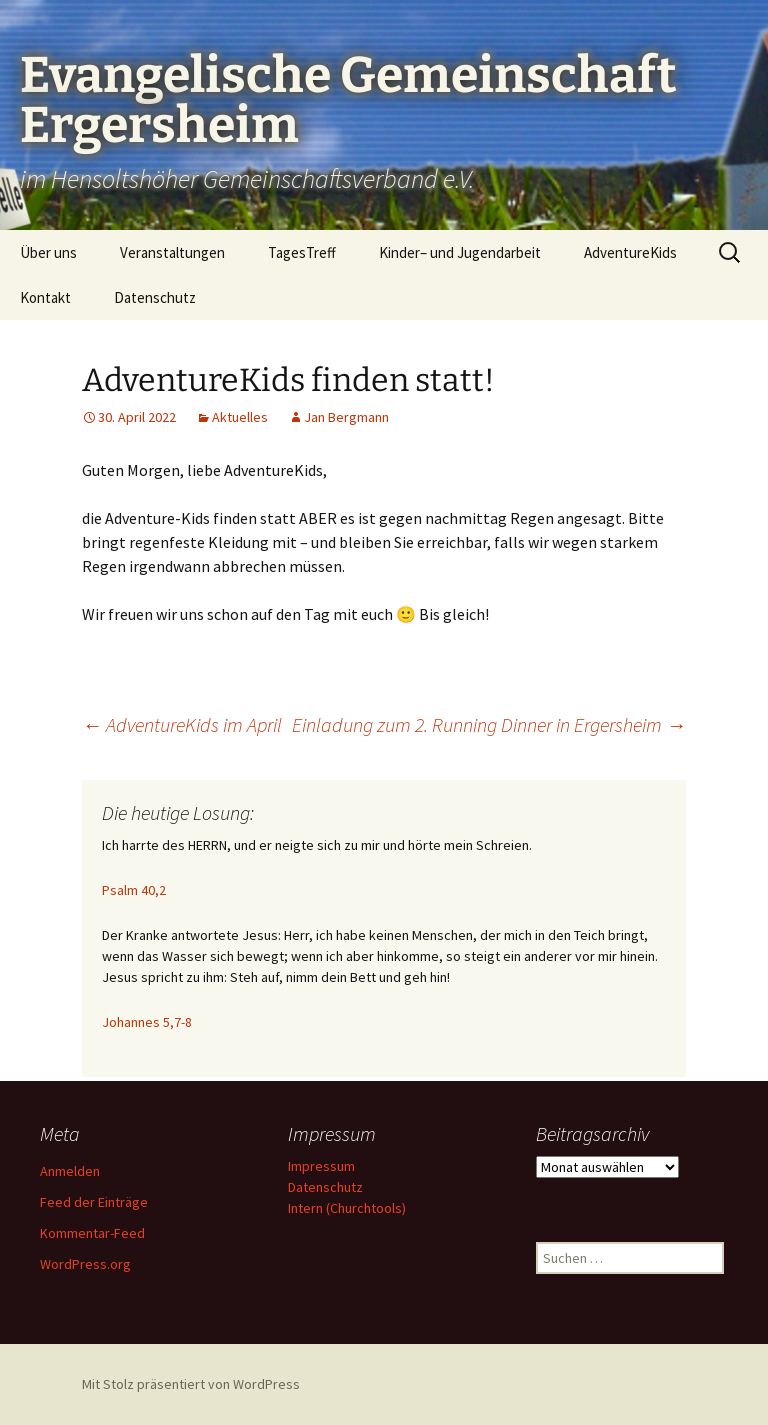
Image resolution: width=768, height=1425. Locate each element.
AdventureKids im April (182, 724)
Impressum (321, 1166)
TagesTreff (302, 252)
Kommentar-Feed (92, 1233)
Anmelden (70, 1171)
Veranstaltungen (172, 252)
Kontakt (45, 297)
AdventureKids (630, 252)
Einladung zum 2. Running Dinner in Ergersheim (489, 724)
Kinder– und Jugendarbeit (460, 252)
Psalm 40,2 (134, 890)
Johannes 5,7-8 (147, 1022)
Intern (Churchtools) (347, 1208)
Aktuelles (240, 417)
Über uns (48, 252)
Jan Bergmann (346, 417)
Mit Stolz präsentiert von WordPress (191, 1384)
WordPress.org (85, 1264)
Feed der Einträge (94, 1202)
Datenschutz (155, 297)
